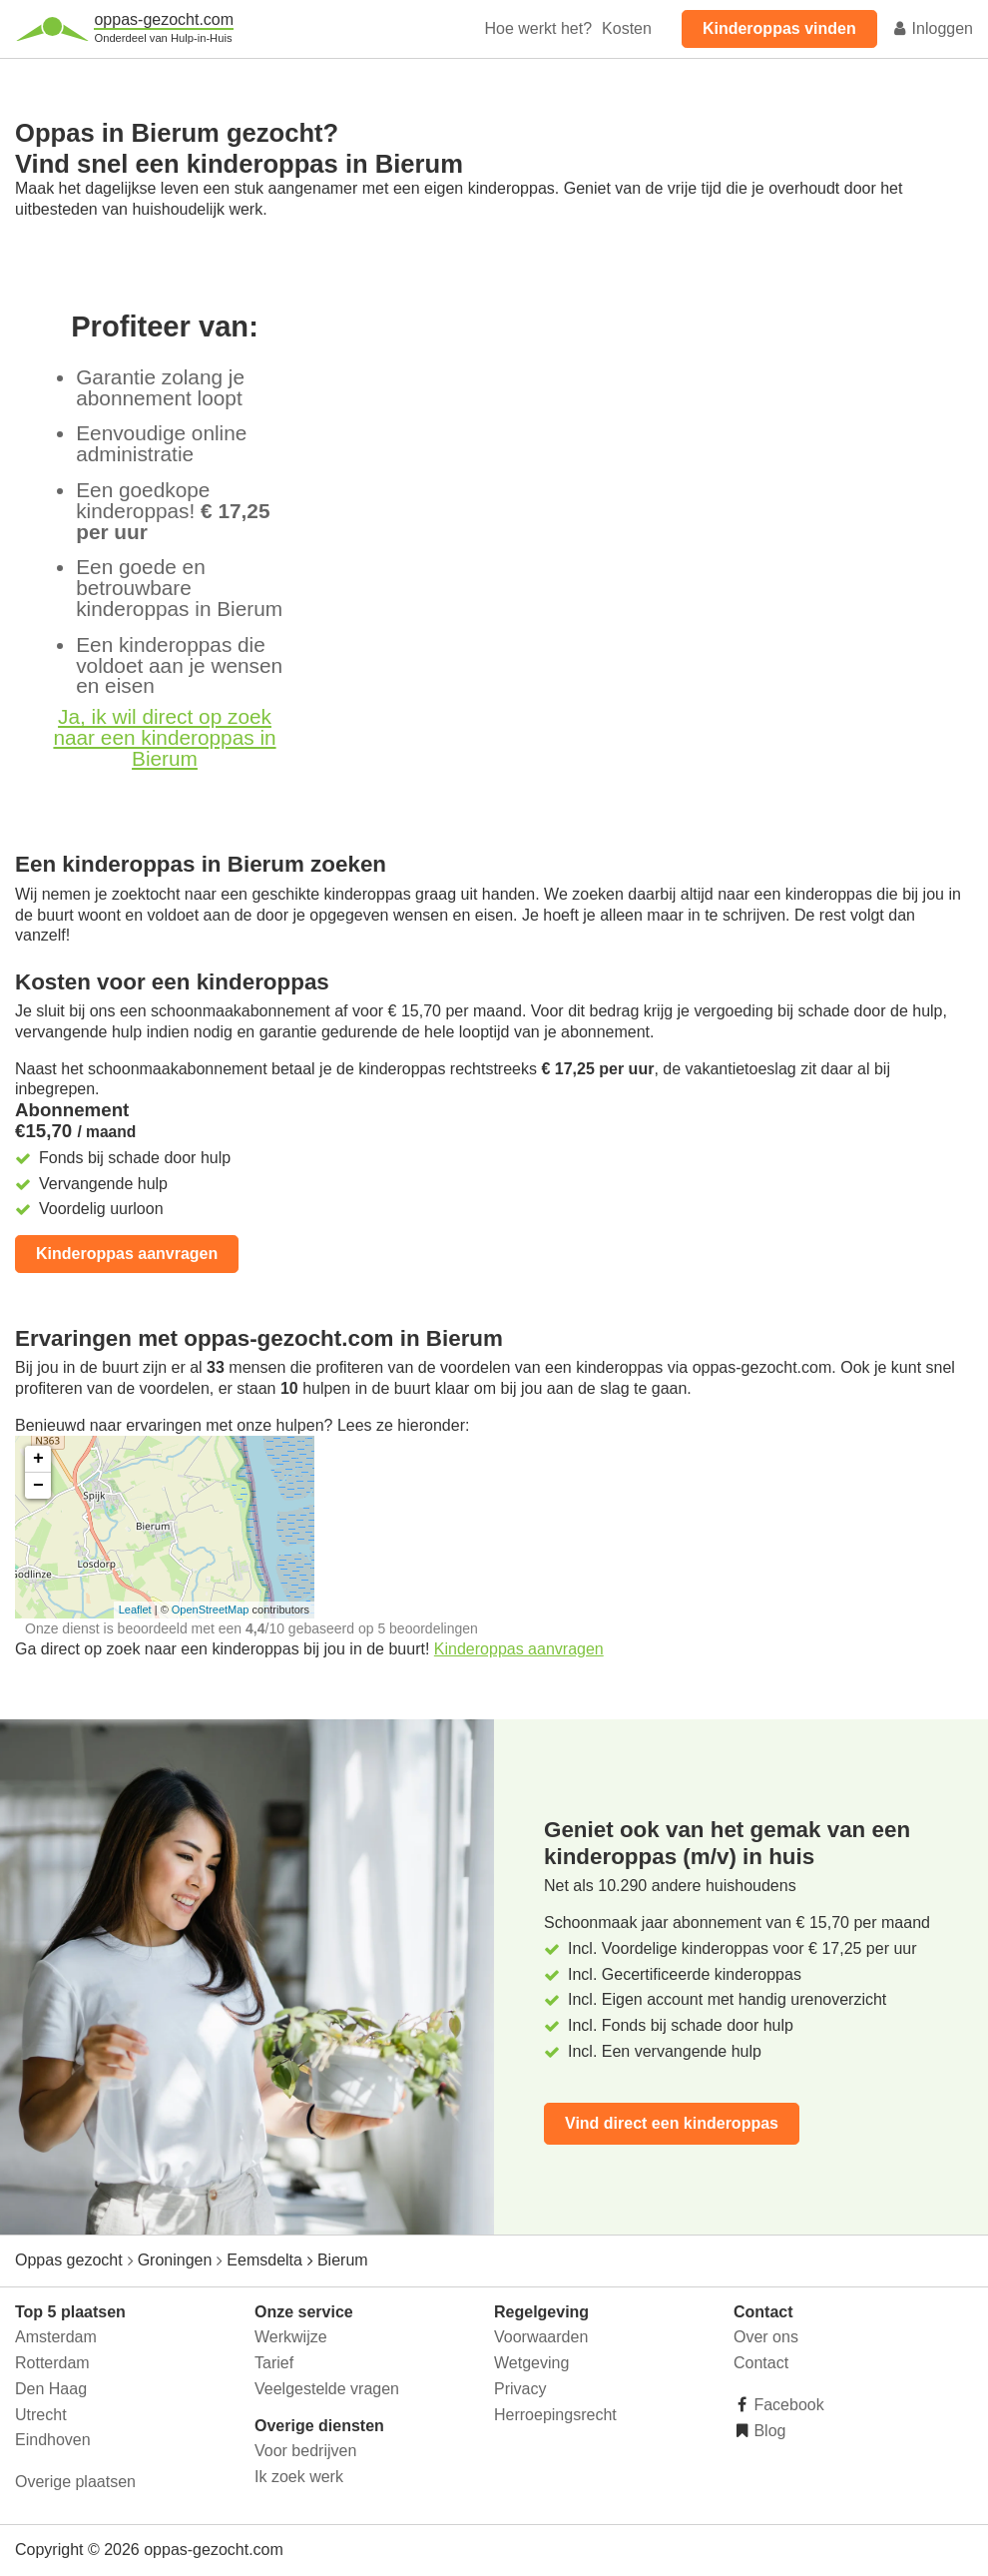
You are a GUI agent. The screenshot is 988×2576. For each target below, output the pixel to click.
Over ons (766, 2336)
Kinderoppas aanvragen (127, 1253)
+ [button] (38, 1459)
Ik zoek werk (298, 2476)
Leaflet (135, 1609)
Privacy (520, 2388)
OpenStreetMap (210, 1609)
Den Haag (51, 2388)
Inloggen (932, 28)
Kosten (627, 28)
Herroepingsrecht (555, 2414)
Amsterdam (56, 2336)
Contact (761, 2362)
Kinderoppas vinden (779, 28)
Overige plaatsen (75, 2481)
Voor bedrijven (305, 2450)
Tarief (273, 2362)
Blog (767, 2430)
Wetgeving (531, 2362)
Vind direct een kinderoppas (671, 2123)
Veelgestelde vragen (326, 2388)
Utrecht (41, 2414)
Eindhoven (53, 2439)
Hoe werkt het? (538, 28)
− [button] (38, 1486)
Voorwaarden (541, 2336)
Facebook (786, 2404)
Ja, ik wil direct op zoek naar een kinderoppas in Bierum (164, 737)
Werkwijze (290, 2336)
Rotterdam (52, 2362)
